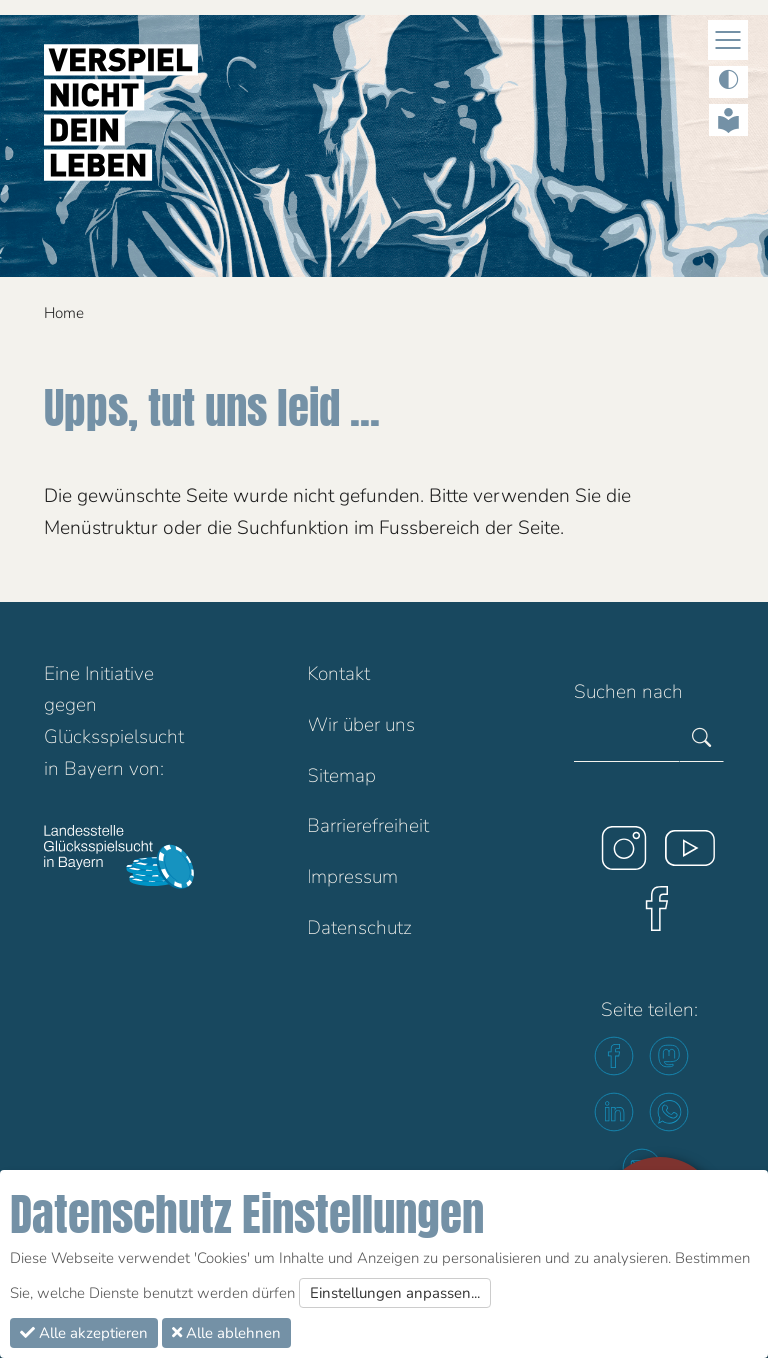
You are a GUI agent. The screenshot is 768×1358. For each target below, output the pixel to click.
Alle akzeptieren (84, 1333)
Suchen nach (628, 692)
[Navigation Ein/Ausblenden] (728, 40)
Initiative (119, 674)
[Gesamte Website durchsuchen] (627, 739)
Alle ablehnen (226, 1333)
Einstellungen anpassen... (395, 1293)
